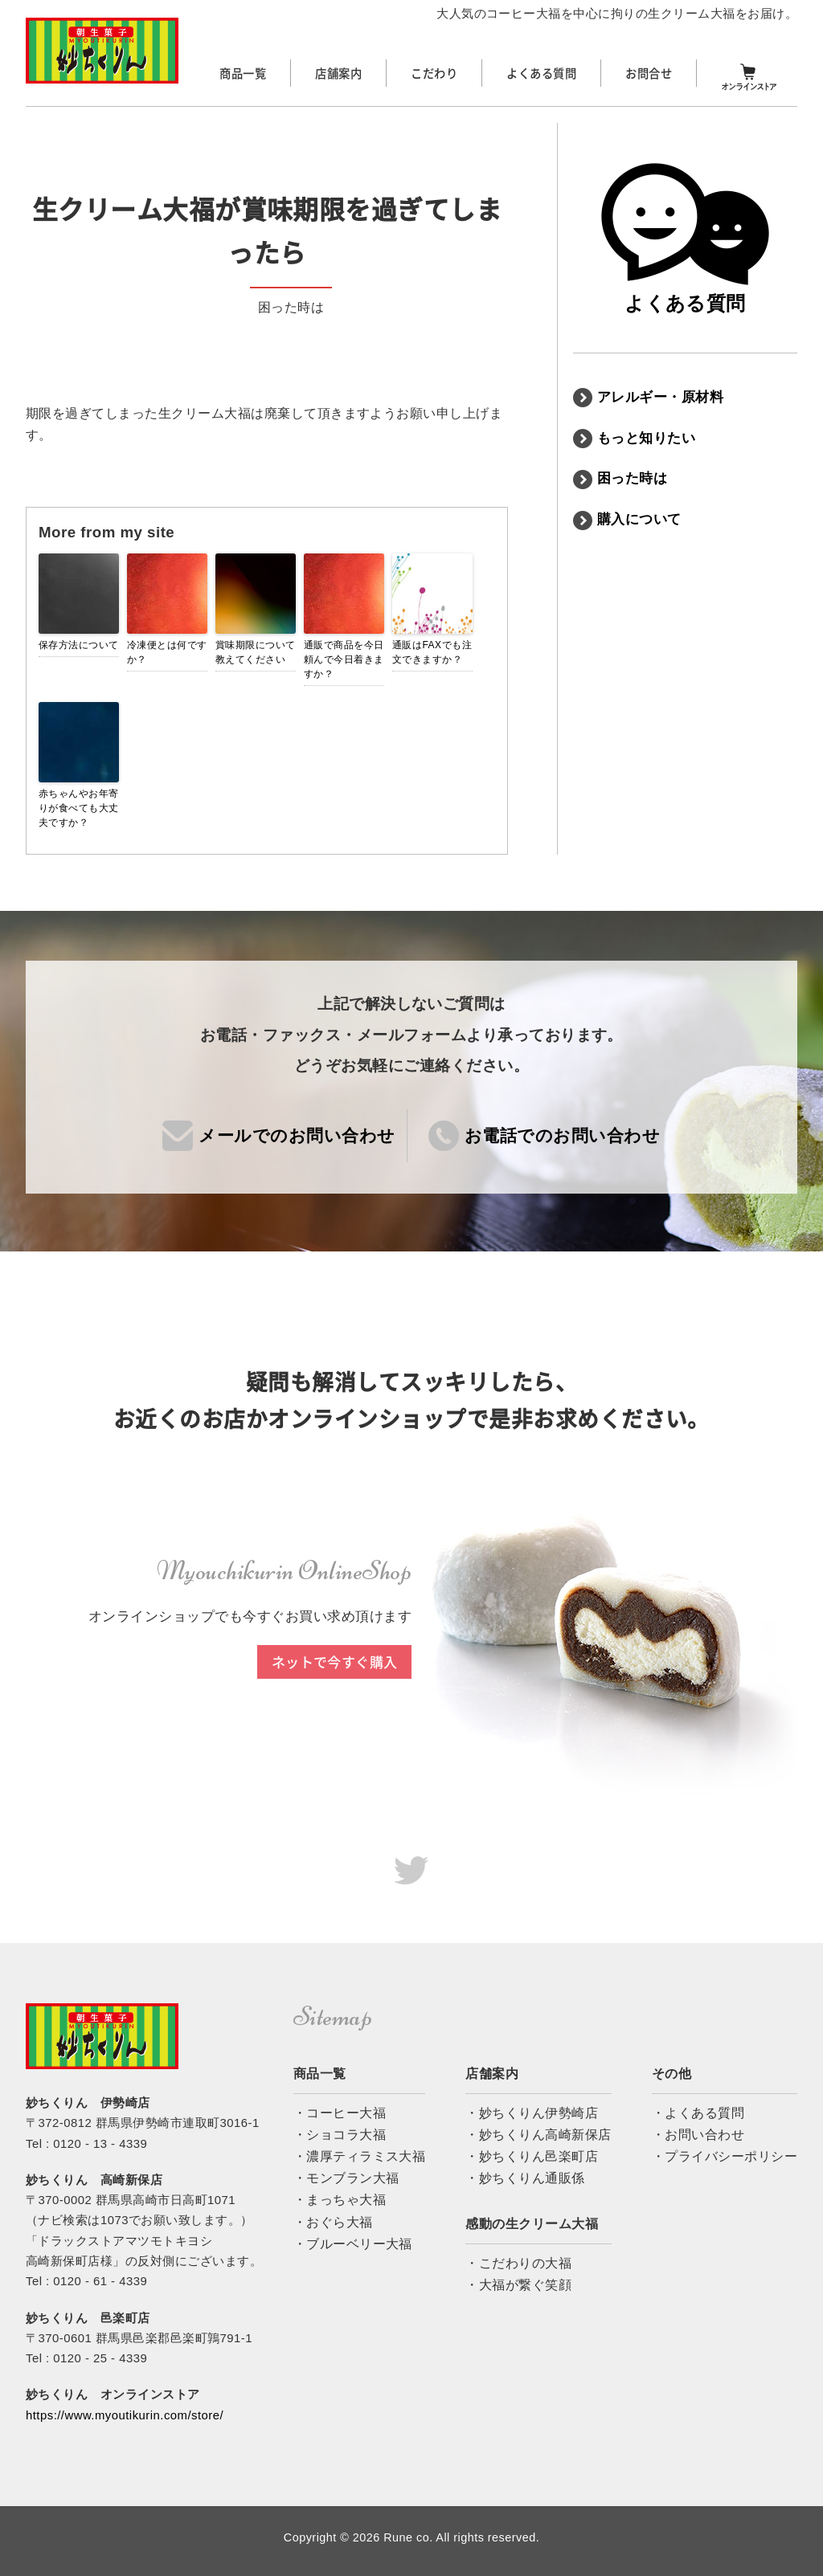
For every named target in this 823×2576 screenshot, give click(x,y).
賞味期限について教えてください (255, 652)
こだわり (434, 73)
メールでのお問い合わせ (297, 1135)
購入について (639, 519)
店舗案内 (338, 73)
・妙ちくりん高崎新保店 (538, 2134)
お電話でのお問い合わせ (562, 1135)
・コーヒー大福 (339, 2113)
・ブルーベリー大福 (352, 2244)
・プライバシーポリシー (724, 2156)
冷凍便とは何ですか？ (167, 652)
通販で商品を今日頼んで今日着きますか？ (344, 659)
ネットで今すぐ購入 (335, 1661)
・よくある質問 (698, 2113)
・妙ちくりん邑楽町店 (531, 2156)
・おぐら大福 (333, 2222)
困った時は (632, 478)
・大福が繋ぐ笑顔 (518, 2285)
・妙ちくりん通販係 (524, 2178)
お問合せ (648, 73)
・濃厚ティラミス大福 (359, 2156)
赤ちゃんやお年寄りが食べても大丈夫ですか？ (79, 808)
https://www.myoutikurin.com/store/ (124, 2415)
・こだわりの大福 (518, 2263)
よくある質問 (541, 73)
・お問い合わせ (698, 2134)
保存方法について (79, 645)
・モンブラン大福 (346, 2178)
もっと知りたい (646, 438)
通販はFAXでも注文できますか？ (432, 652)
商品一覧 (242, 73)
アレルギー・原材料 (660, 397)
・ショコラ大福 (339, 2134)
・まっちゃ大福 (339, 2200)
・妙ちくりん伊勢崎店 (531, 2113)
